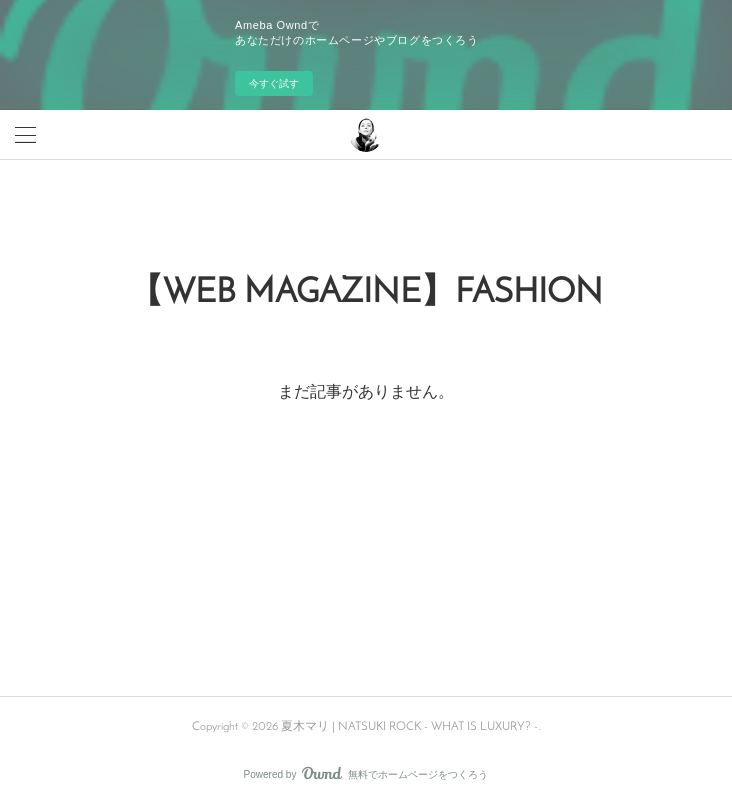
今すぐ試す (274, 83)
